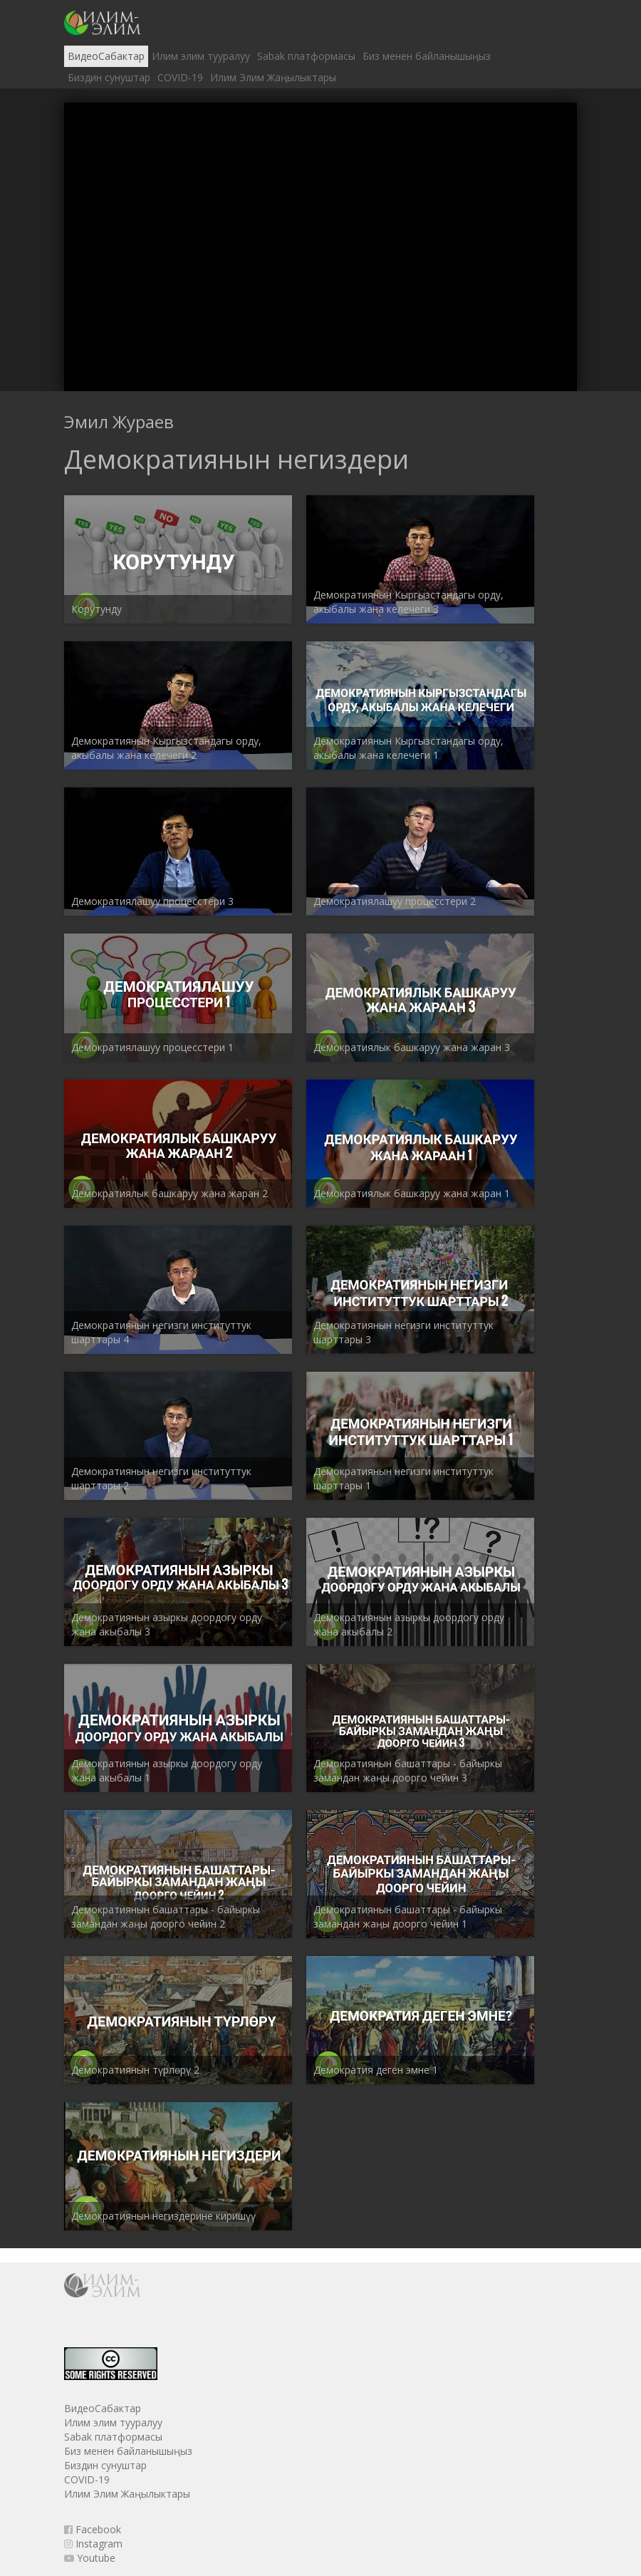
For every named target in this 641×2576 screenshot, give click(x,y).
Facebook (92, 2529)
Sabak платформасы (306, 56)
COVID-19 (180, 77)
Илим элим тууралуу (201, 56)
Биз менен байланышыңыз (427, 56)
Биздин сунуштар (109, 77)
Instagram (93, 2543)
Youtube (89, 2558)
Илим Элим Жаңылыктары (273, 77)
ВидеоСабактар (106, 56)
